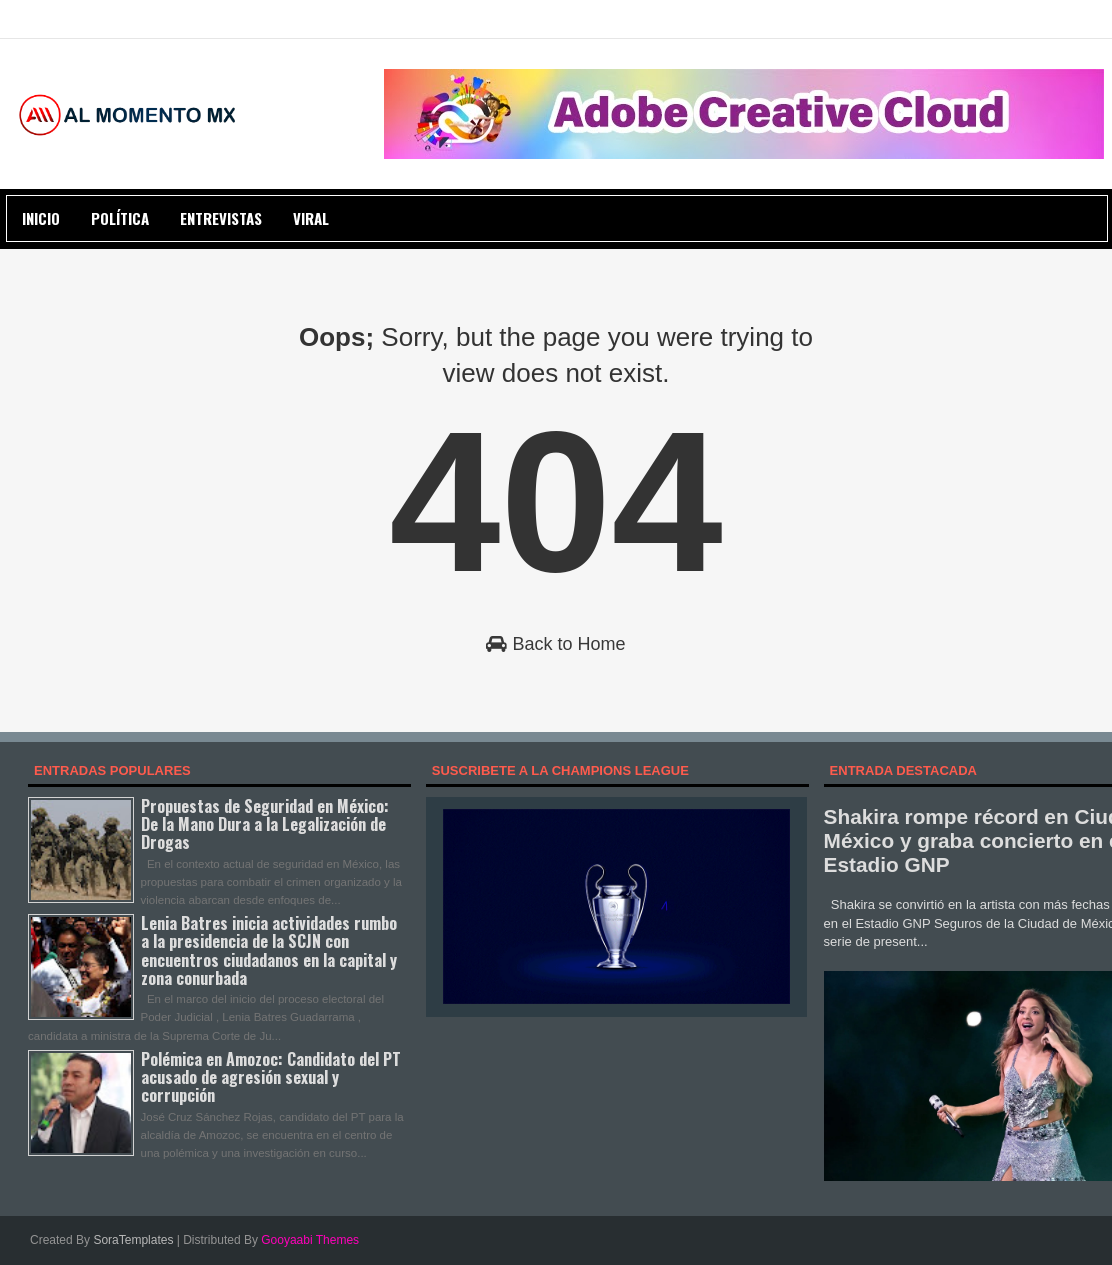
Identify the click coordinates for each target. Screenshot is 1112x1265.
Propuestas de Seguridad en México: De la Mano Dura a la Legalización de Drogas (265, 824)
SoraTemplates (133, 1240)
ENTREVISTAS (221, 218)
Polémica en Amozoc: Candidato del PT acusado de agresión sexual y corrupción (271, 1077)
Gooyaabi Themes (310, 1240)
